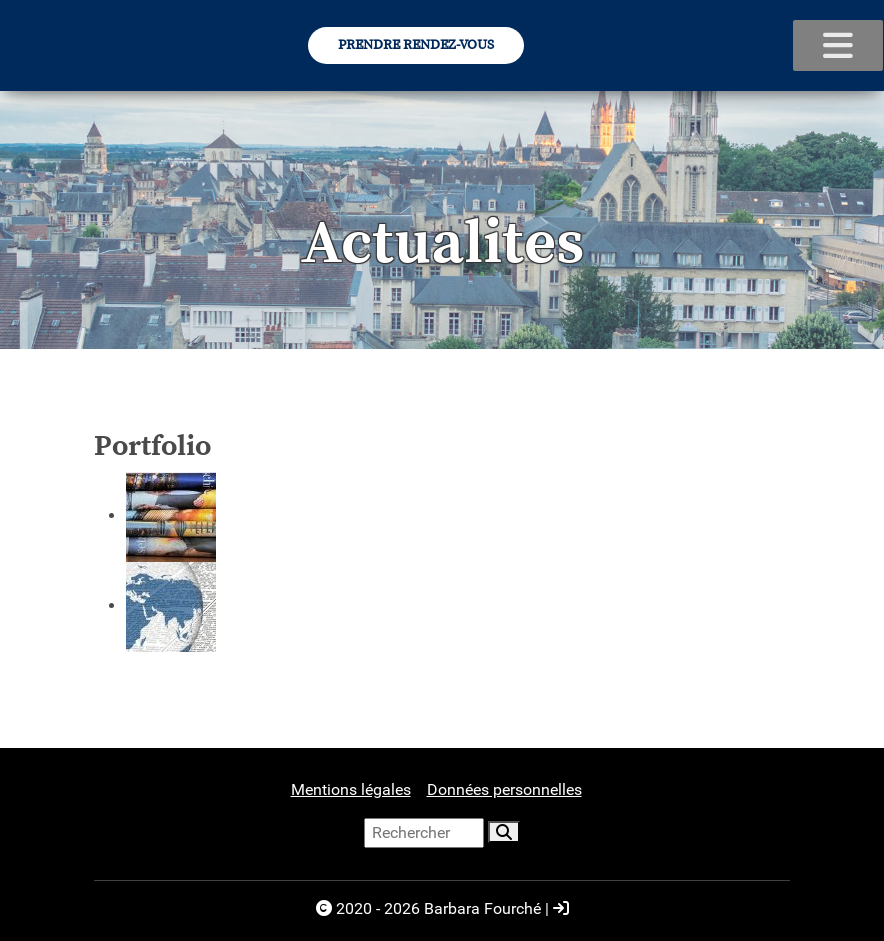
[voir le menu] (838, 45)
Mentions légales (351, 789)
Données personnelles (504, 789)
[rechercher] (504, 832)
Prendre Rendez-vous (416, 45)
